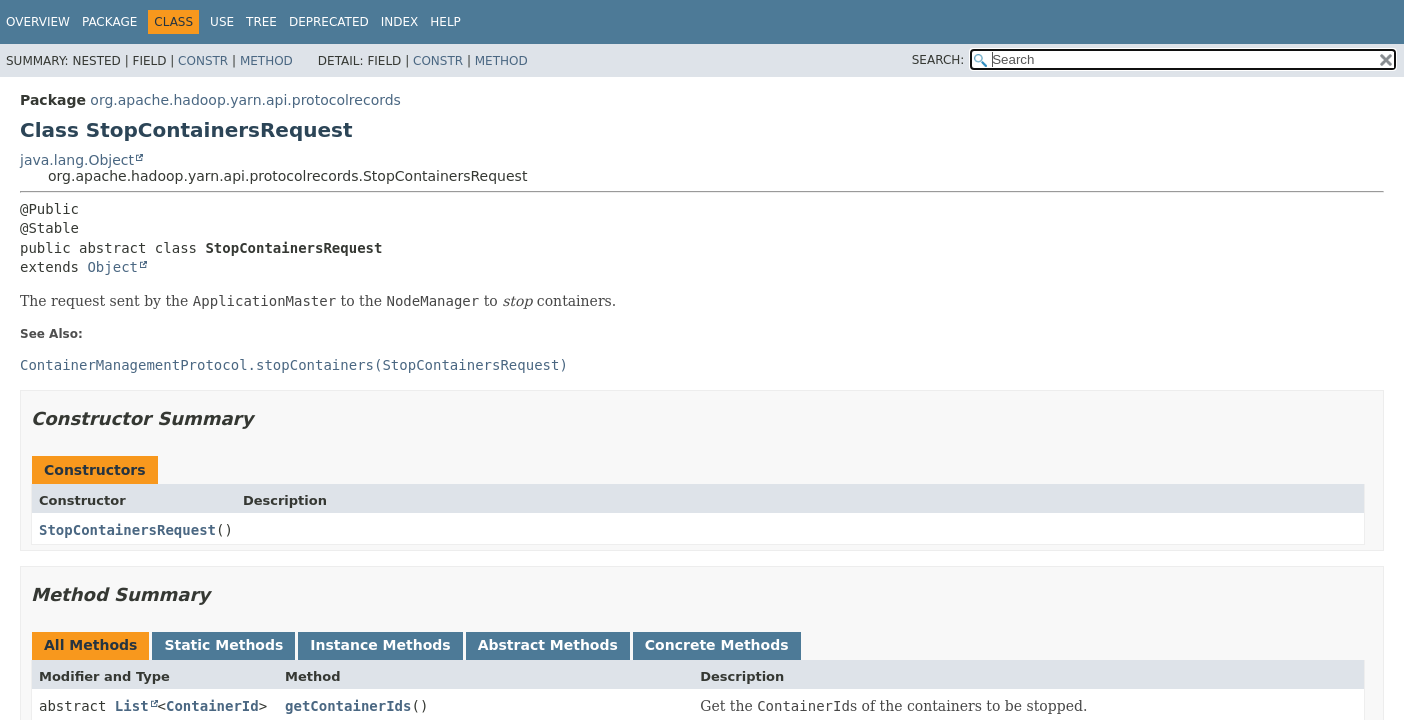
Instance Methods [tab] (380, 645)
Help (445, 22)
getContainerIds (348, 706)
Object (112, 267)
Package (109, 22)
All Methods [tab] (90, 645)
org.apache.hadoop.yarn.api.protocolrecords (245, 100)
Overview (38, 22)
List (132, 706)
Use (222, 22)
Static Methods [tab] (223, 645)
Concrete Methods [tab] (717, 645)
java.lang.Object (77, 160)
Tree (261, 22)
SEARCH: (938, 60)
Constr (203, 61)
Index (400, 22)
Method (266, 61)
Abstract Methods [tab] (548, 645)
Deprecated (329, 22)
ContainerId (212, 706)
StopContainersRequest (127, 530)
